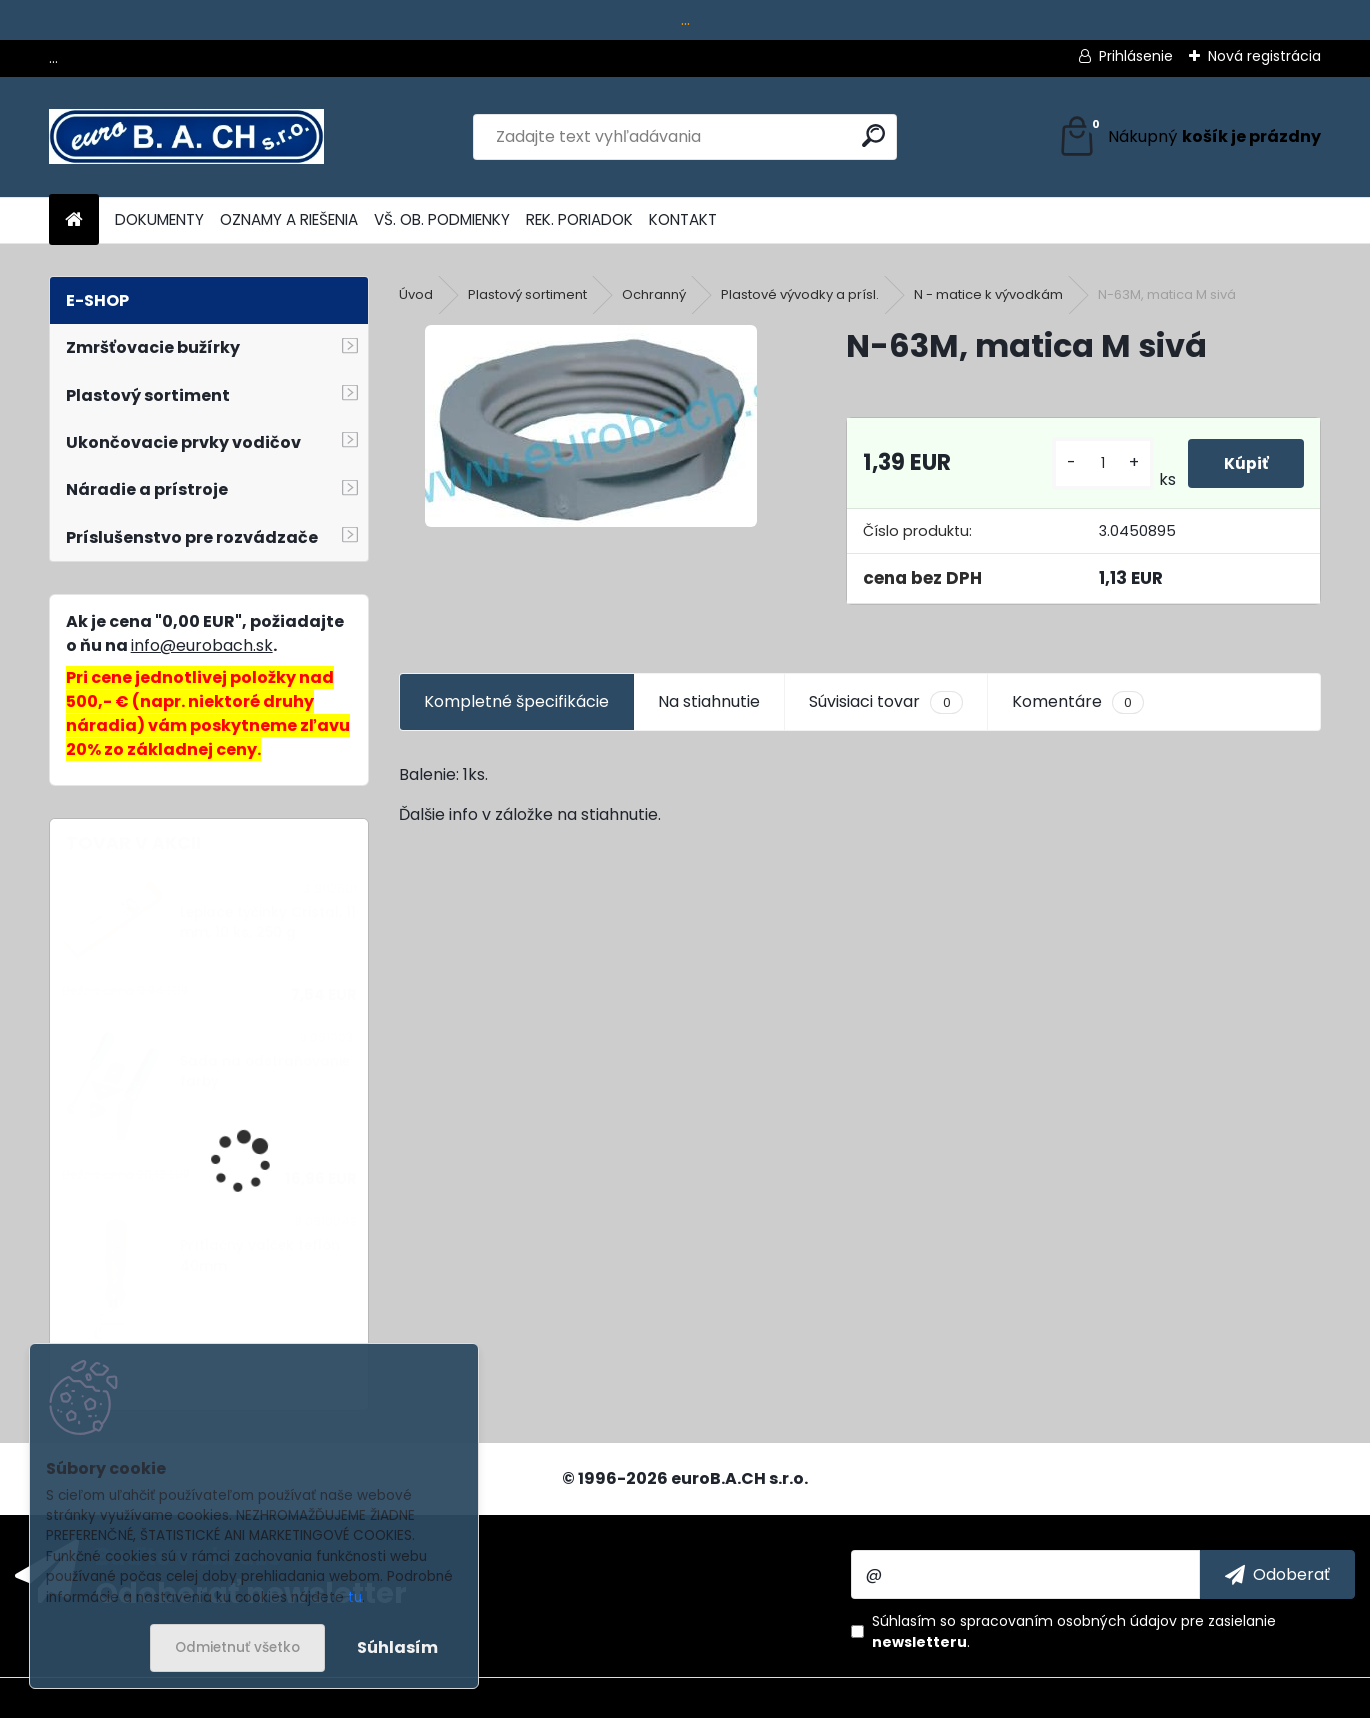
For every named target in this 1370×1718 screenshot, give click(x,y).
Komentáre (1078, 702)
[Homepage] (74, 220)
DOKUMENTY (159, 219)
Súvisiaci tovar (885, 702)
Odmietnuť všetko (237, 1647)
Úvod (416, 294)
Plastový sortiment (527, 294)
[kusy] (1099, 463)
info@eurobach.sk (202, 645)
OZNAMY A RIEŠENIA (289, 219)
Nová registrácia (1264, 56)
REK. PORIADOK (579, 219)
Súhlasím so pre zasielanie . (1074, 1631)
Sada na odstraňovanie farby (265, 1071)
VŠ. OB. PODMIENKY (442, 219)
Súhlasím (397, 1647)
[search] (873, 135)
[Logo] (186, 137)
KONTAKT (683, 219)
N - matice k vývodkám (988, 294)
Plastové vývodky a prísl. (800, 294)
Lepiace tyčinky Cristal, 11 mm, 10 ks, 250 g (268, 922)
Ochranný (654, 294)
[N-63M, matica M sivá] (591, 426)
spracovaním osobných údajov (1068, 1621)
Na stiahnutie (709, 701)
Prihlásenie (1136, 56)
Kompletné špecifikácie (516, 701)
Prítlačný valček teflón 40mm (260, 1255)
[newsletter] (1277, 1574)
